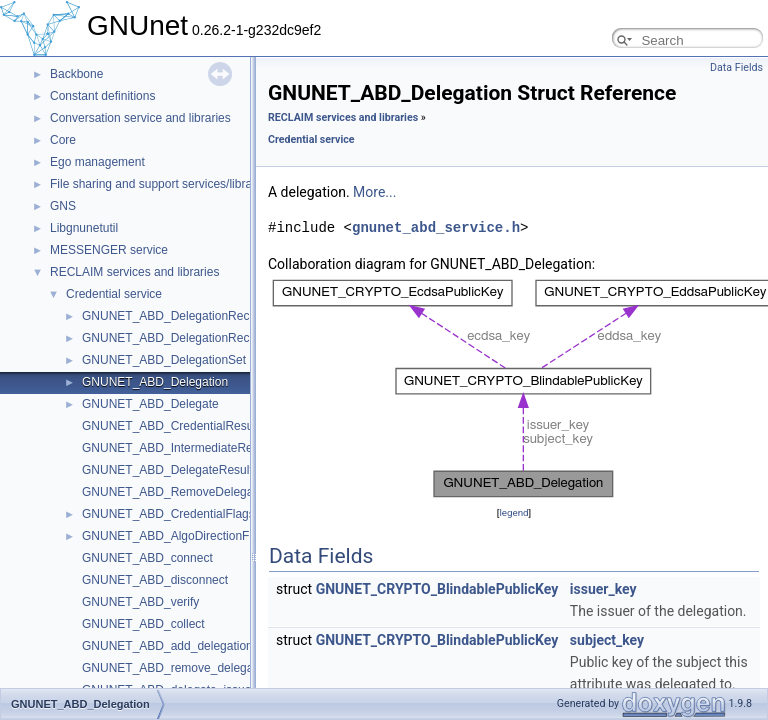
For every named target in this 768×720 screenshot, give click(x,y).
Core (63, 140)
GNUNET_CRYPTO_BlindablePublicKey (437, 589)
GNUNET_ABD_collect (143, 624)
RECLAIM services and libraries (134, 272)
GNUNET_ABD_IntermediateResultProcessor (203, 448)
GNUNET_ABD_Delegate (150, 404)
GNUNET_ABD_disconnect (155, 580)
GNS (63, 206)
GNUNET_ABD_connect (147, 558)
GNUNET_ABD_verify (140, 602)
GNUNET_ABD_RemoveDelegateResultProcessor (216, 492)
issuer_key (603, 589)
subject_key (607, 640)
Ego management (97, 162)
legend (513, 512)
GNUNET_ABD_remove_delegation (177, 668)
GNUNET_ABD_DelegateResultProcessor (194, 470)
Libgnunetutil (84, 228)
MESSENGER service (109, 250)
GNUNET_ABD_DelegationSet (164, 360)
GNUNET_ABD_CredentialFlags (168, 514)
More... (374, 192)
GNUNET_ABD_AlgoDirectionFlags (176, 536)
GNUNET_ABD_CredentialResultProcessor (197, 426)
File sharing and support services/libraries (160, 184)
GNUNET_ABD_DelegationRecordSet (183, 338)
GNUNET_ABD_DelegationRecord (174, 316)
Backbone (76, 74)
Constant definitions (102, 96)
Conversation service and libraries (140, 118)
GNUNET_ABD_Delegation (155, 382)
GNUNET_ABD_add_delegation (167, 646)
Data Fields (736, 67)
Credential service (114, 294)
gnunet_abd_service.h (436, 227)
